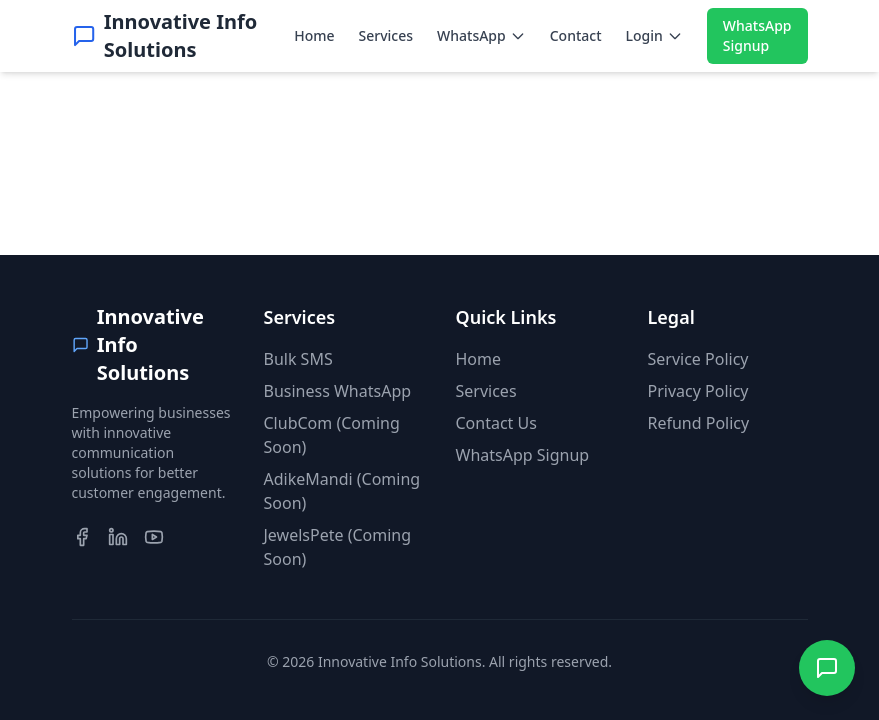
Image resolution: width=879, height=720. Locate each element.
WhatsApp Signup (757, 35)
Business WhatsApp (338, 391)
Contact (576, 35)
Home (314, 35)
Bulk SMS (298, 359)
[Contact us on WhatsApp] (827, 668)
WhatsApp (481, 35)
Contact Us (496, 423)
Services (386, 35)
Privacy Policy (698, 391)
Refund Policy (699, 423)
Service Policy (698, 359)
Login (654, 35)
